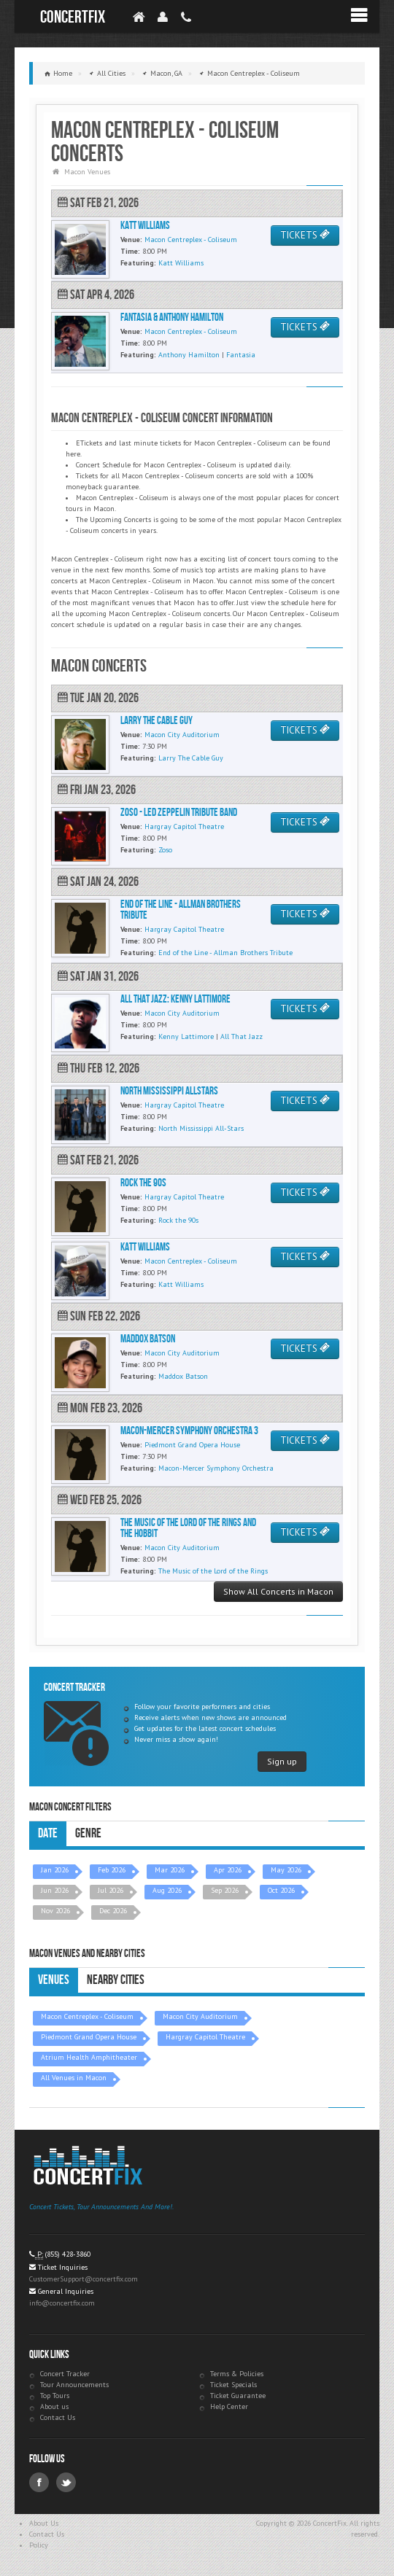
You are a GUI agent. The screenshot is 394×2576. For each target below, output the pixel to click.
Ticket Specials (233, 2384)
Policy (38, 2545)
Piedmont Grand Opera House (88, 2037)
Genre (88, 1833)
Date (48, 1833)
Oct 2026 (281, 1890)
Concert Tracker (65, 2373)
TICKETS (305, 235)
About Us (43, 2523)
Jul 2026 (110, 1890)
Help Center (229, 2406)
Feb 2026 (111, 1870)
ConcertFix (72, 17)
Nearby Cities (115, 1980)
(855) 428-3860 (67, 2254)
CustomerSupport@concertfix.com (83, 2279)
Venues (53, 1980)
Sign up (282, 1761)
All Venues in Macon (74, 2077)
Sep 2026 (225, 1890)
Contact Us (57, 2417)
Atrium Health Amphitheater (89, 2057)
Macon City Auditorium (200, 2016)
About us (54, 2406)
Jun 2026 (55, 1890)
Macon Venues (87, 171)
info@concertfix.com (62, 2303)
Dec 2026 (113, 1910)
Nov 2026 (55, 1910)
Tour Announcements (74, 2384)
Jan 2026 (55, 1870)
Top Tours (54, 2395)
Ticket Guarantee (238, 2395)
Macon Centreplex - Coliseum (87, 2016)
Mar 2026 (170, 1870)
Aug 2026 (167, 1890)
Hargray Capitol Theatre (205, 2037)
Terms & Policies (236, 2373)
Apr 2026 (228, 1870)
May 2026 (286, 1870)
